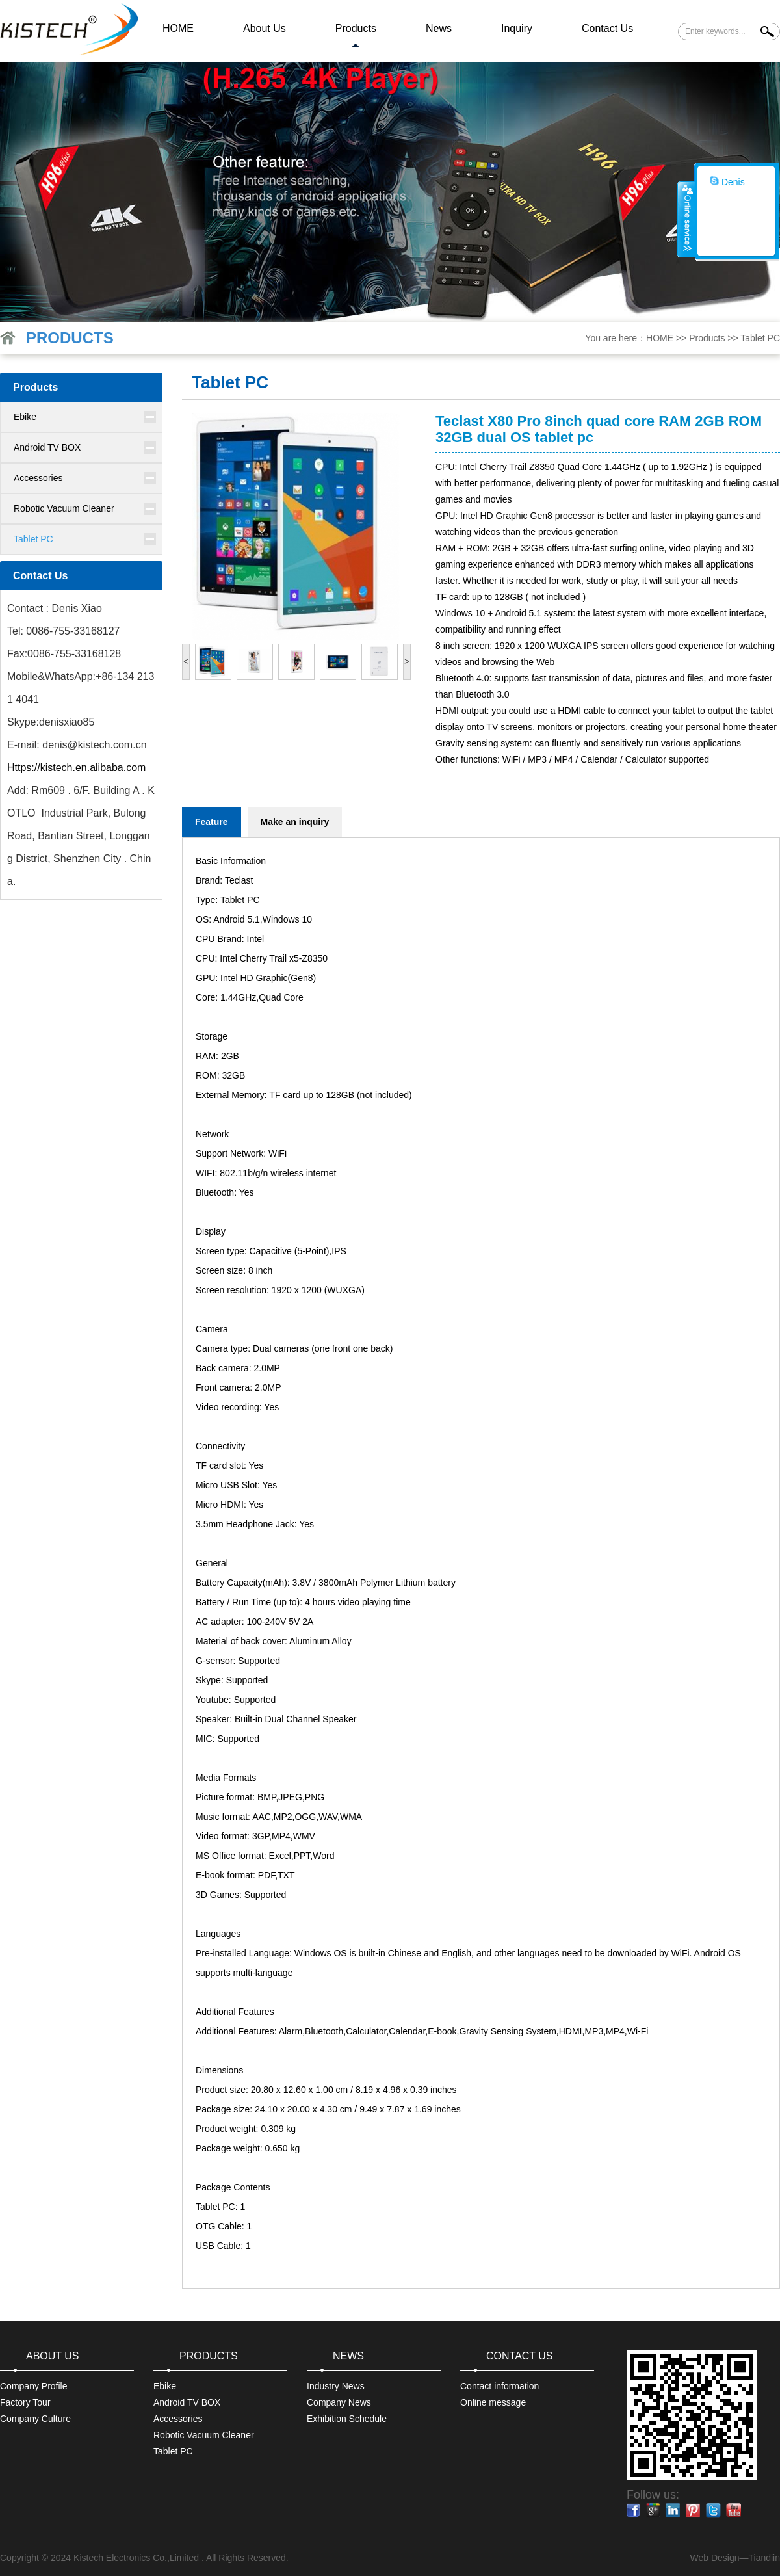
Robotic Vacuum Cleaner (64, 508)
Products (355, 28)
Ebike (25, 417)
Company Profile (34, 2386)
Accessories (38, 478)
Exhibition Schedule (347, 2418)
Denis (727, 181)
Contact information (499, 2386)
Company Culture (35, 2418)
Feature (211, 822)
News (439, 28)
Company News (339, 2402)
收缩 (686, 219)
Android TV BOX (47, 447)
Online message (493, 2402)
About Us (264, 28)
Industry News (336, 2386)
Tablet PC (760, 338)
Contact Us (607, 28)
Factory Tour (25, 2402)
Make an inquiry (295, 822)
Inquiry (516, 28)
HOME (178, 28)
